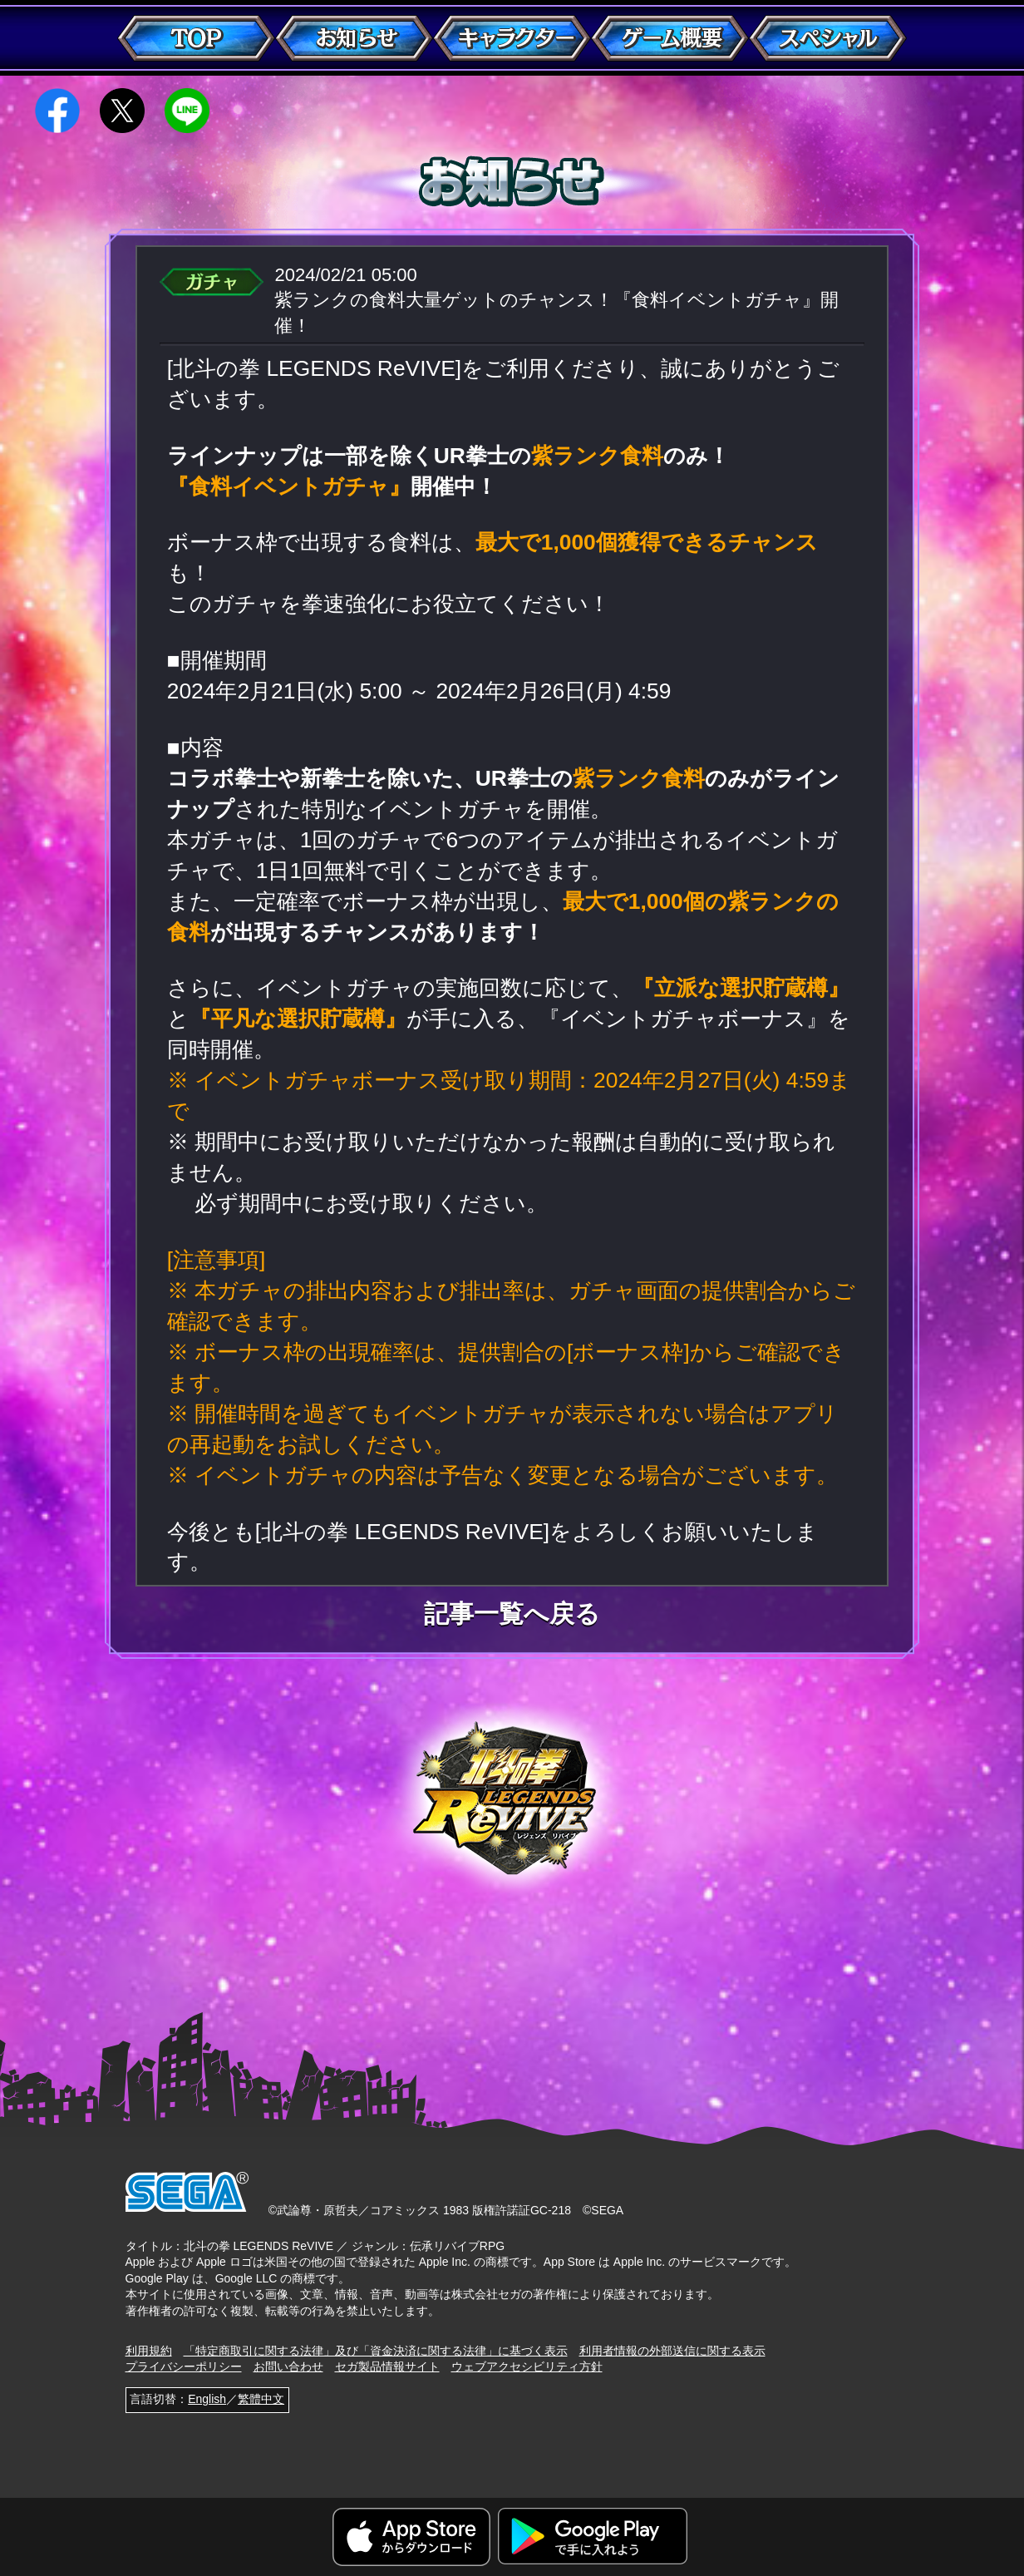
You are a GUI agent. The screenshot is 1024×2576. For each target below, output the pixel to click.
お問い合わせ (288, 2366)
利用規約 (149, 2350)
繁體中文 (261, 2399)
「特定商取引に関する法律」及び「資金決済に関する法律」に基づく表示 (376, 2350)
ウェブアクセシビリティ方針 (527, 2366)
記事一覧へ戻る (512, 1613)
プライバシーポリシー (184, 2366)
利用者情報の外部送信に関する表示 (672, 2350)
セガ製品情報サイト (387, 2366)
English (207, 2399)
